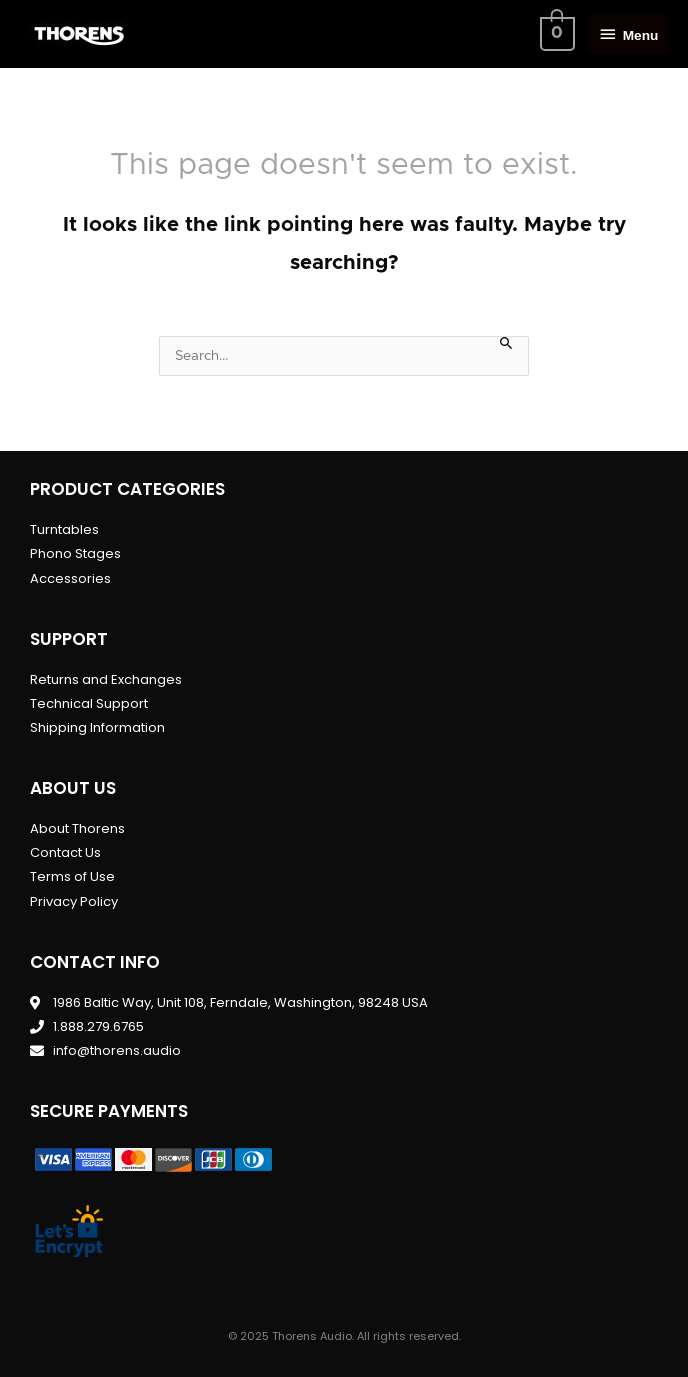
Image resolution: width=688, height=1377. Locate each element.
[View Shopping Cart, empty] (555, 34)
